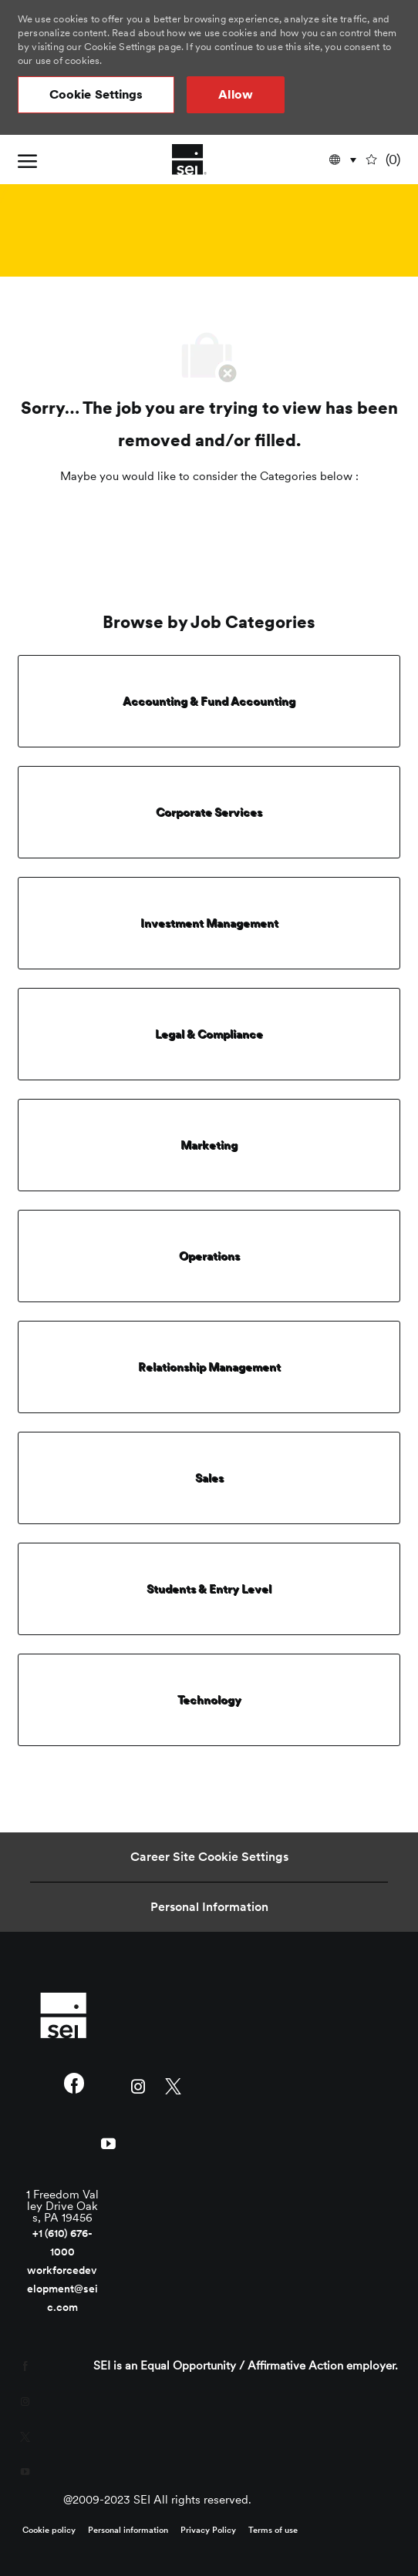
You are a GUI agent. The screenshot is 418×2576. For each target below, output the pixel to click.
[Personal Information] (209, 1907)
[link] (63, 2015)
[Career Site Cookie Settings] (209, 1857)
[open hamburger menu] (27, 159)
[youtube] (109, 2142)
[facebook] (74, 2085)
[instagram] (138, 2085)
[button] (96, 94)
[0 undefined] (384, 160)
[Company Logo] (189, 159)
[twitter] (173, 2085)
